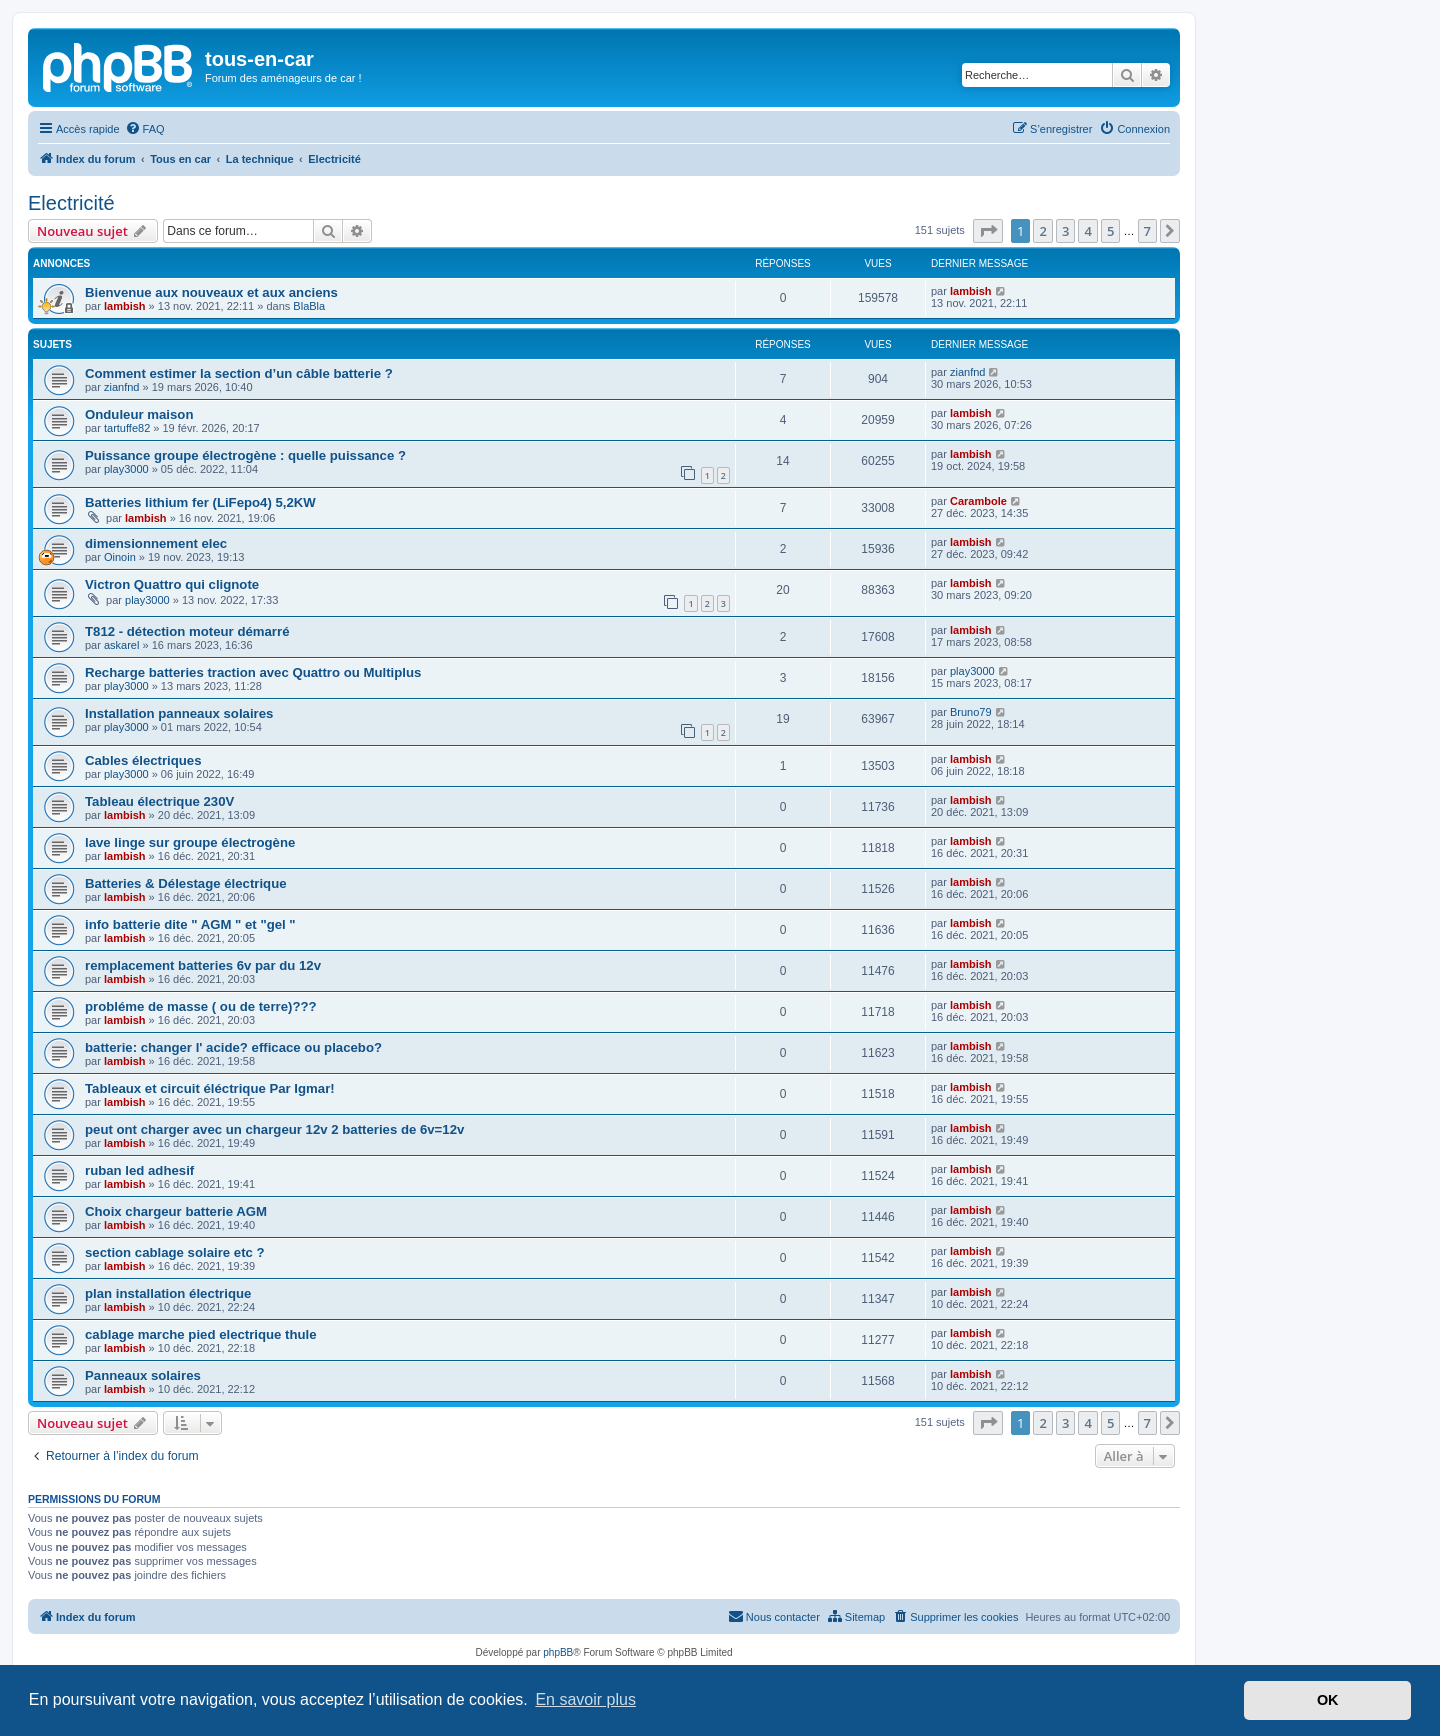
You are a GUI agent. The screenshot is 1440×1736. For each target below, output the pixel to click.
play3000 (126, 469)
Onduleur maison (139, 414)
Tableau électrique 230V (159, 801)
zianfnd (121, 387)
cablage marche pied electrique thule (201, 1334)
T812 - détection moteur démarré (187, 631)
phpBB (558, 1652)
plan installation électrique (168, 1293)
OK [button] (1328, 1700)
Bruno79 (971, 712)
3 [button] (1065, 231)
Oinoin (120, 557)
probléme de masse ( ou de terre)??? (201, 1006)
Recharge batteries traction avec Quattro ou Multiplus (253, 672)
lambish (125, 306)
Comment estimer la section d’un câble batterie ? (239, 373)
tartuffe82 (127, 428)
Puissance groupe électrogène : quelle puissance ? (245, 455)
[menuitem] (145, 129)
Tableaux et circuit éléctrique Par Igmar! (210, 1088)
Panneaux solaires (143, 1375)
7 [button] (1147, 231)
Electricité (71, 203)
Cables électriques (143, 760)
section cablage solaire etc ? (175, 1252)
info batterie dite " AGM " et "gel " (190, 924)
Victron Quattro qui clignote (172, 584)
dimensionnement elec (156, 543)
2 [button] (1042, 231)
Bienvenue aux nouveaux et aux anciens (211, 292)
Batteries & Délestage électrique (186, 883)
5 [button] (1110, 231)
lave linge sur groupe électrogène (190, 842)
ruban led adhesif (139, 1170)
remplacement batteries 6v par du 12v (203, 965)
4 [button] (1087, 231)
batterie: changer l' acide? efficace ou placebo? (233, 1047)
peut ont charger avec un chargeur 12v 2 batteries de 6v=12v (274, 1129)
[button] (988, 231)
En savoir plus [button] (585, 1699)
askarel (121, 645)
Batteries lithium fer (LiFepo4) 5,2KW (200, 502)
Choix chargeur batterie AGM (176, 1211)
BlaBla (309, 306)
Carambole (978, 501)
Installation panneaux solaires (179, 713)
